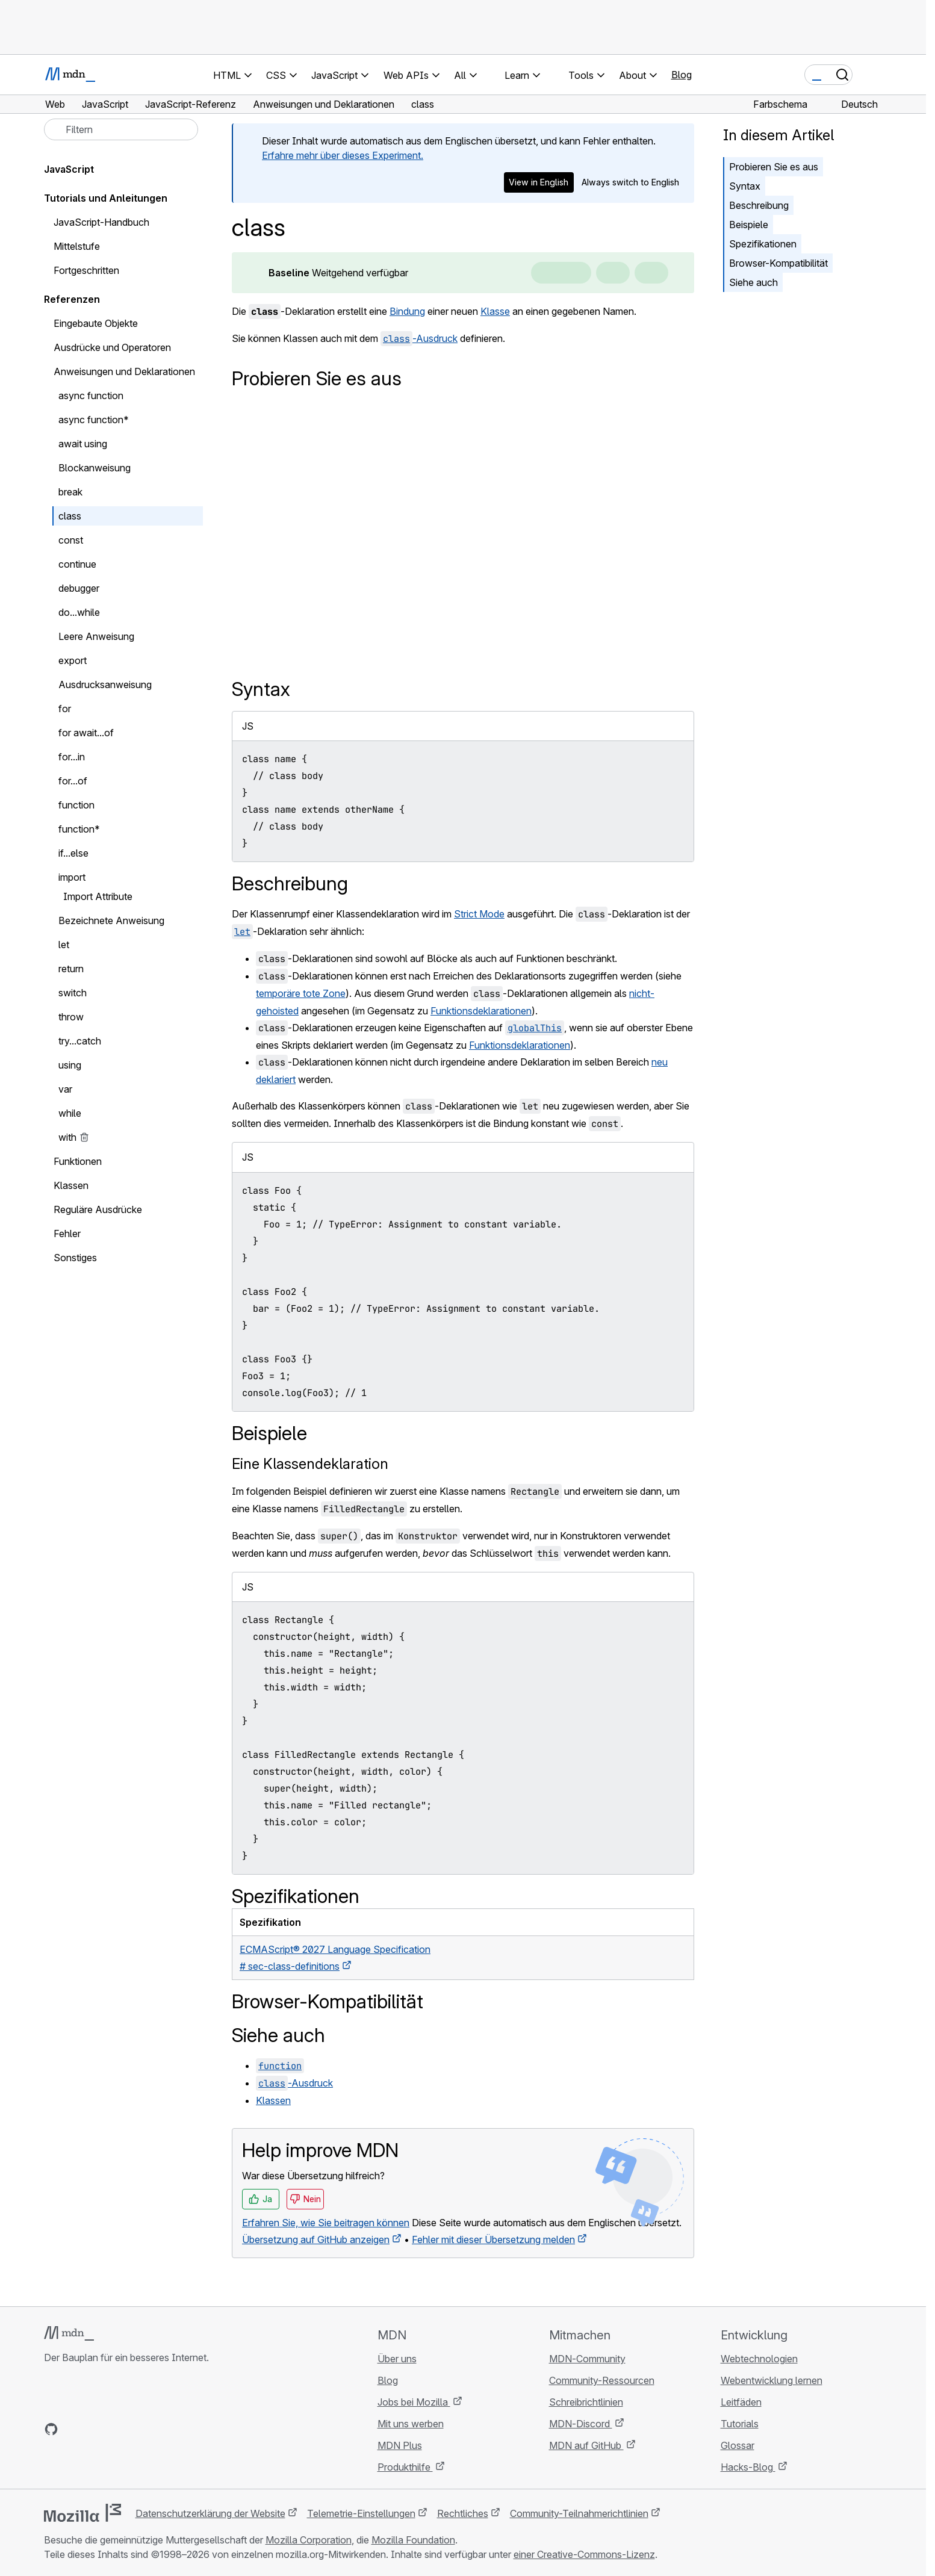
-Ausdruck (419, 338)
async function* (93, 420)
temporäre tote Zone (301, 993)
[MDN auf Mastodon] (116, 2429)
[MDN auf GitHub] (51, 2429)
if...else (73, 853)
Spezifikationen (763, 244)
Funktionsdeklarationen (481, 1011)
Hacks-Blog (748, 2467)
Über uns (397, 2359)
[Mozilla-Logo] (82, 2513)
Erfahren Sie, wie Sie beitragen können (325, 2223)
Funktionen (78, 1161)
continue (77, 564)
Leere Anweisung (96, 636)
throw (71, 1017)
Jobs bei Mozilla (413, 2402)
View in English (538, 182)
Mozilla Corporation (309, 2540)
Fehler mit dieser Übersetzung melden (493, 2239)
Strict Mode (479, 914)
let (63, 945)
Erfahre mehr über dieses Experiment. (342, 155)
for (64, 709)
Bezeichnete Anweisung (111, 920)
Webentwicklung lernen (771, 2380)
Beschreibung (759, 205)
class (69, 516)
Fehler (67, 1233)
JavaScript (69, 169)
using (69, 1065)
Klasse (495, 311)
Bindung (407, 311)
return (71, 969)
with (67, 1137)
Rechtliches (462, 2513)
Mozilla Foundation (413, 2540)
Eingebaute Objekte (96, 323)
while (69, 1113)
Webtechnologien (759, 2359)
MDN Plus (399, 2445)
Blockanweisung (94, 468)
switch (72, 993)
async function (90, 396)
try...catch (79, 1041)
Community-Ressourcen (601, 2380)
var (65, 1089)
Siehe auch (753, 282)
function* (79, 829)
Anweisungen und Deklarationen (124, 371)
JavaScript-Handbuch (101, 222)
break (70, 492)
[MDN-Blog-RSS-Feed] (138, 2429)
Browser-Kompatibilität (778, 263)
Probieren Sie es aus (773, 167)
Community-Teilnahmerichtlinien (579, 2513)
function (76, 805)
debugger (78, 588)
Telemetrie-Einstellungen (361, 2513)
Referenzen (72, 299)
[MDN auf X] (94, 2429)
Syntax (744, 186)
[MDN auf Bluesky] (73, 2429)
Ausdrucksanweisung (105, 684)
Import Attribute (97, 896)
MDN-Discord (580, 2424)
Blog (681, 75)
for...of (72, 781)
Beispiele (748, 225)
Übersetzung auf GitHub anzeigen (316, 2239)
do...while (79, 612)
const (70, 540)
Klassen (273, 2100)
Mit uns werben (410, 2424)
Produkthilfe (405, 2467)
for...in (71, 757)
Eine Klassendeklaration (310, 1464)
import (71, 877)
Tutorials (740, 2424)
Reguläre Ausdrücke (98, 1209)
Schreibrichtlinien (586, 2402)
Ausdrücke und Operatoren (112, 347)
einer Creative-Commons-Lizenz (584, 2554)
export (72, 660)
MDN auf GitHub (586, 2445)
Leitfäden (741, 2402)
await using (82, 444)
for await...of (86, 733)
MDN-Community (587, 2359)
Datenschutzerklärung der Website (210, 2513)
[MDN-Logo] (69, 2333)
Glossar (737, 2445)
